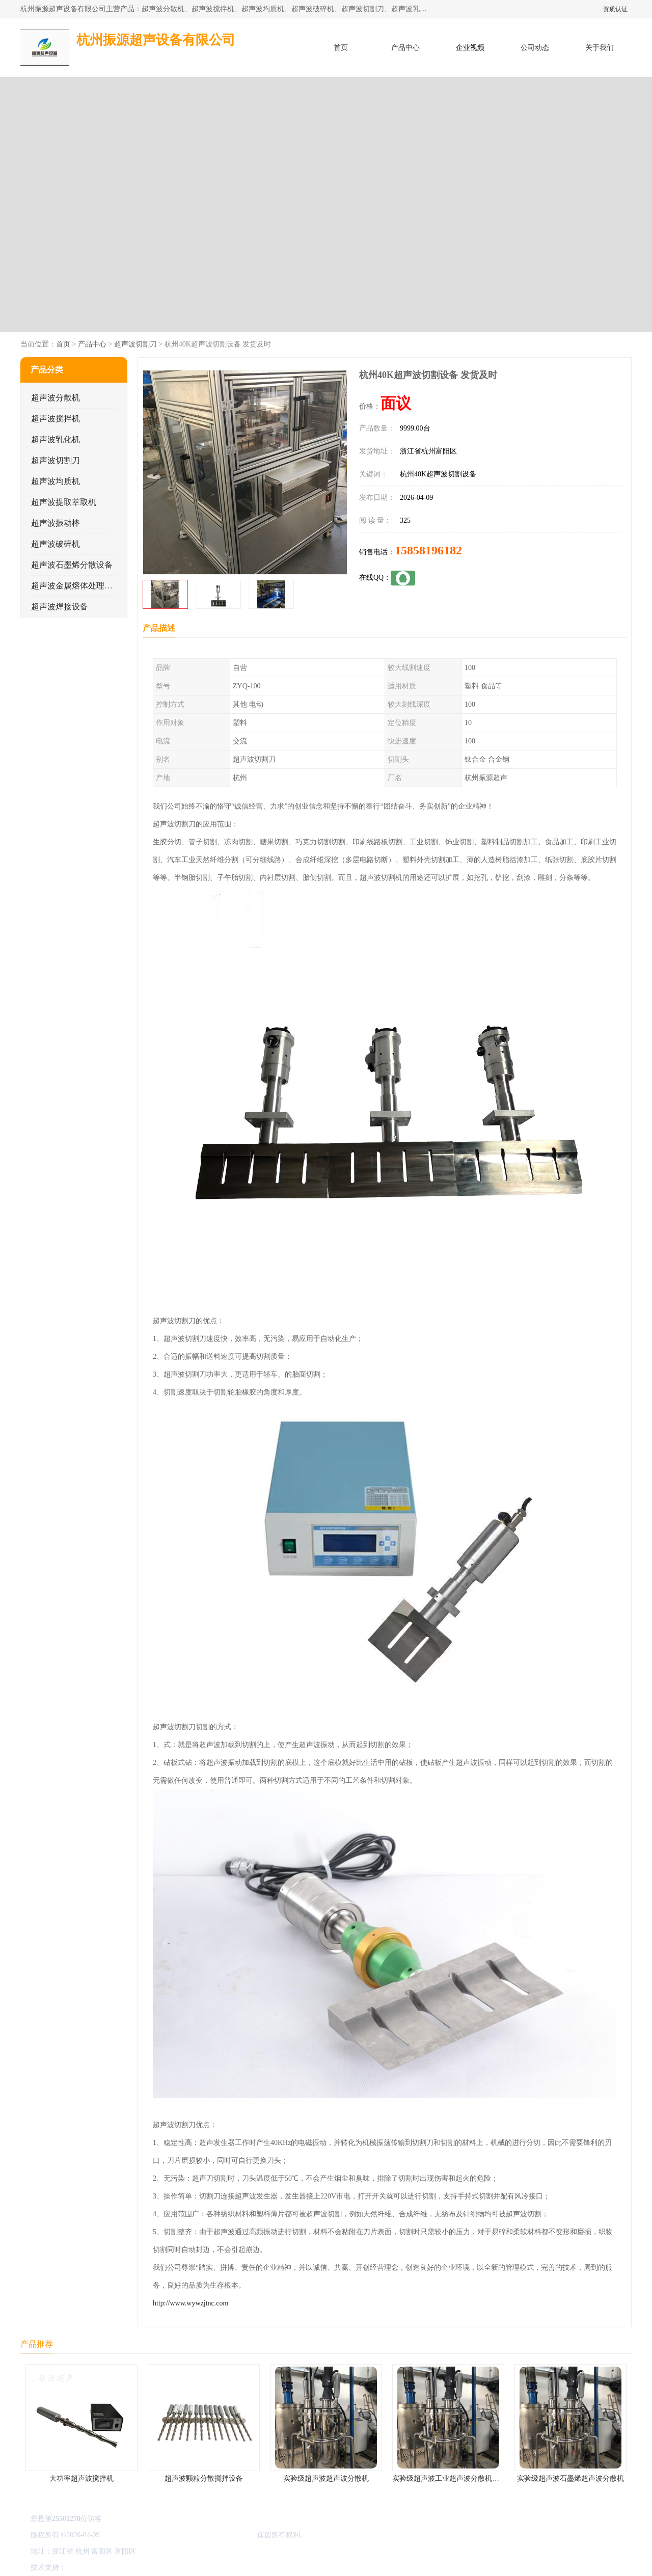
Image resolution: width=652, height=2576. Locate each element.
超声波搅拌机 (55, 418)
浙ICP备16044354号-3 (134, 2535)
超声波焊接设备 (59, 606)
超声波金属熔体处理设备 (76, 585)
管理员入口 (154, 2567)
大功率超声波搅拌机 (81, 2478)
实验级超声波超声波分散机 (326, 2478)
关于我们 (599, 47)
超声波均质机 (55, 481)
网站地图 (187, 2567)
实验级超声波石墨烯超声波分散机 (570, 2478)
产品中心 (405, 47)
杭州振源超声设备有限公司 (213, 2535)
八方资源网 (86, 2567)
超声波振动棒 (55, 523)
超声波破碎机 (55, 544)
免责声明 (119, 2567)
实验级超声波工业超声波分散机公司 (449, 2478)
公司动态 (535, 47)
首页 (341, 47)
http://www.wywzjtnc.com (190, 2303)
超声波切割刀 (135, 344)
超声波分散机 (55, 397)
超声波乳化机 (55, 439)
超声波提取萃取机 (63, 502)
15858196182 (428, 550)
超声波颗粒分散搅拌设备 (204, 2478)
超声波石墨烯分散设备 (72, 564)
